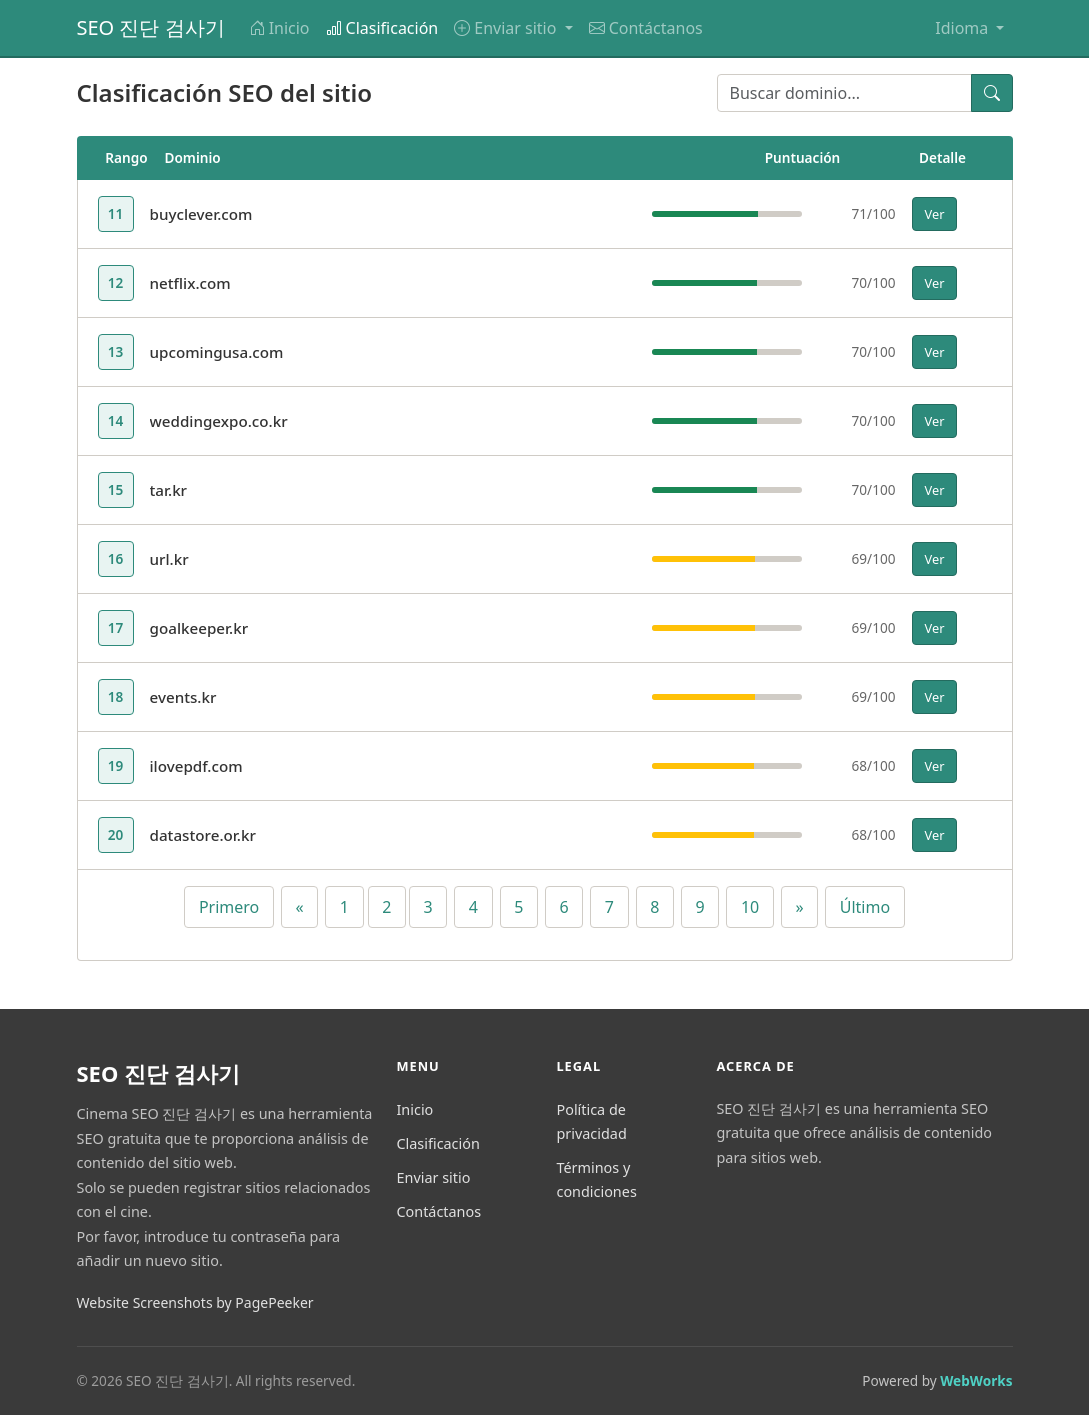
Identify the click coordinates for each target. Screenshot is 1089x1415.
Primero (229, 907)
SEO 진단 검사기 (151, 27)
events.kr (183, 697)
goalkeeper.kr (199, 628)
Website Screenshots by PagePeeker (195, 1302)
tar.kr (169, 490)
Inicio (279, 28)
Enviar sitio (433, 1177)
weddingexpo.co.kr (219, 421)
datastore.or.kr (203, 835)
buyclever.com (201, 214)
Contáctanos (646, 28)
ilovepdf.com (196, 766)
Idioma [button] (963, 28)
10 (750, 907)
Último (865, 907)
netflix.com (190, 283)
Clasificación (382, 28)
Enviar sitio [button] (507, 28)
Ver (935, 214)
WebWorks (976, 1380)
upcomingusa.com (217, 352)
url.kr (169, 559)
